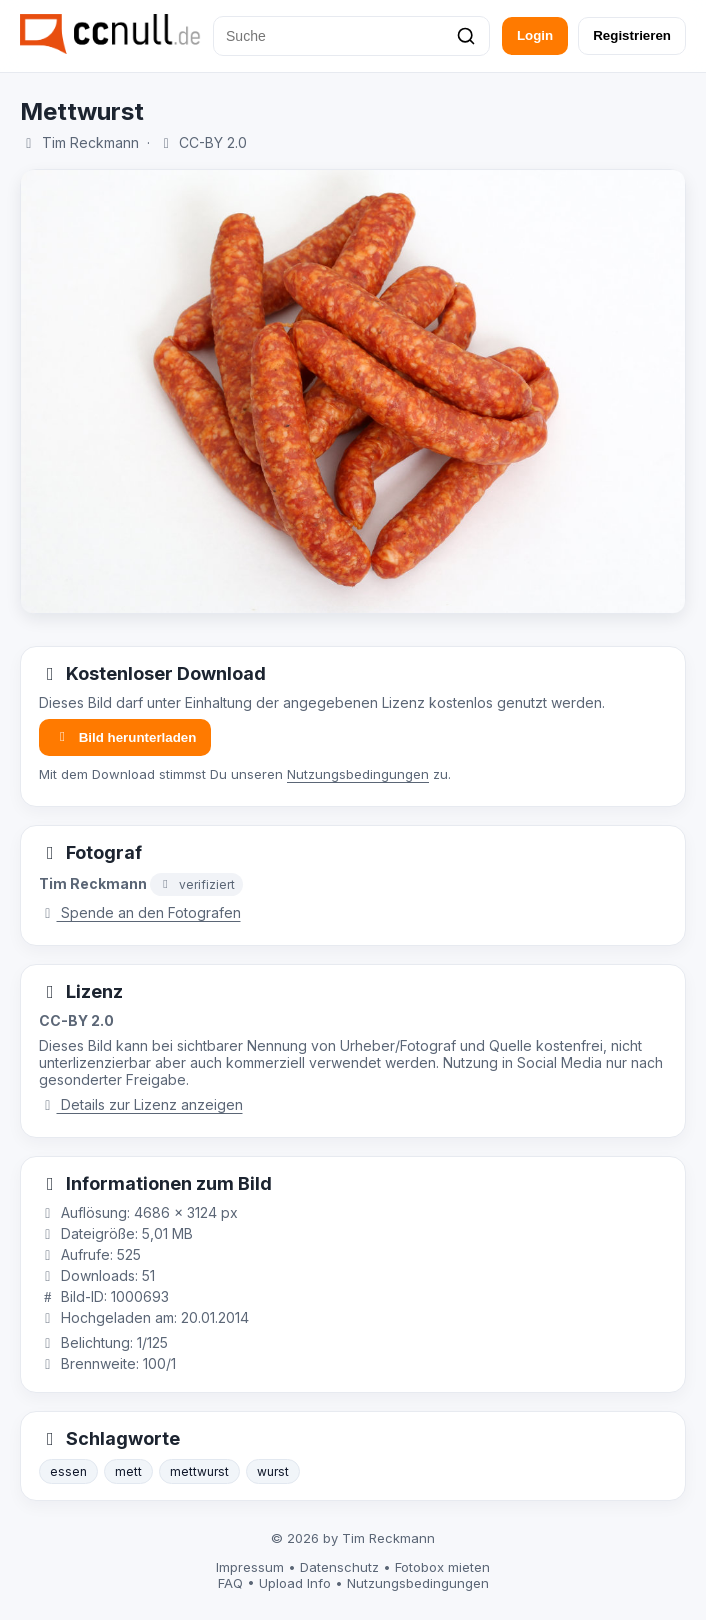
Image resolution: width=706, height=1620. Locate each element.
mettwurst (199, 1471)
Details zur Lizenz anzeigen (141, 1104)
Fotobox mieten (442, 1567)
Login (535, 35)
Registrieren (632, 35)
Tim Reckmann (90, 142)
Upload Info (295, 1583)
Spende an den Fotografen (140, 912)
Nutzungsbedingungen (358, 774)
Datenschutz (339, 1567)
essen (68, 1471)
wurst (273, 1471)
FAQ (230, 1583)
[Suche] (351, 36)
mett (128, 1471)
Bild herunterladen (125, 737)
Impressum (250, 1567)
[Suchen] (466, 36)
